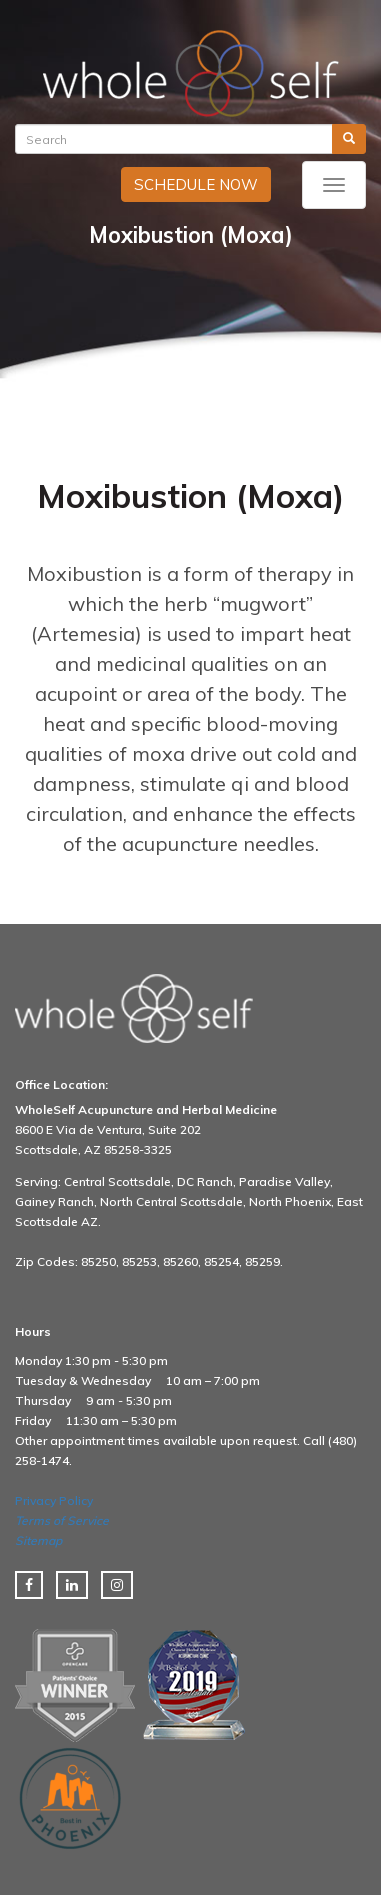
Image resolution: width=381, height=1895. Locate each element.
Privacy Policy (54, 1500)
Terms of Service (62, 1520)
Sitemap (38, 1540)
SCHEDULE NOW (196, 184)
